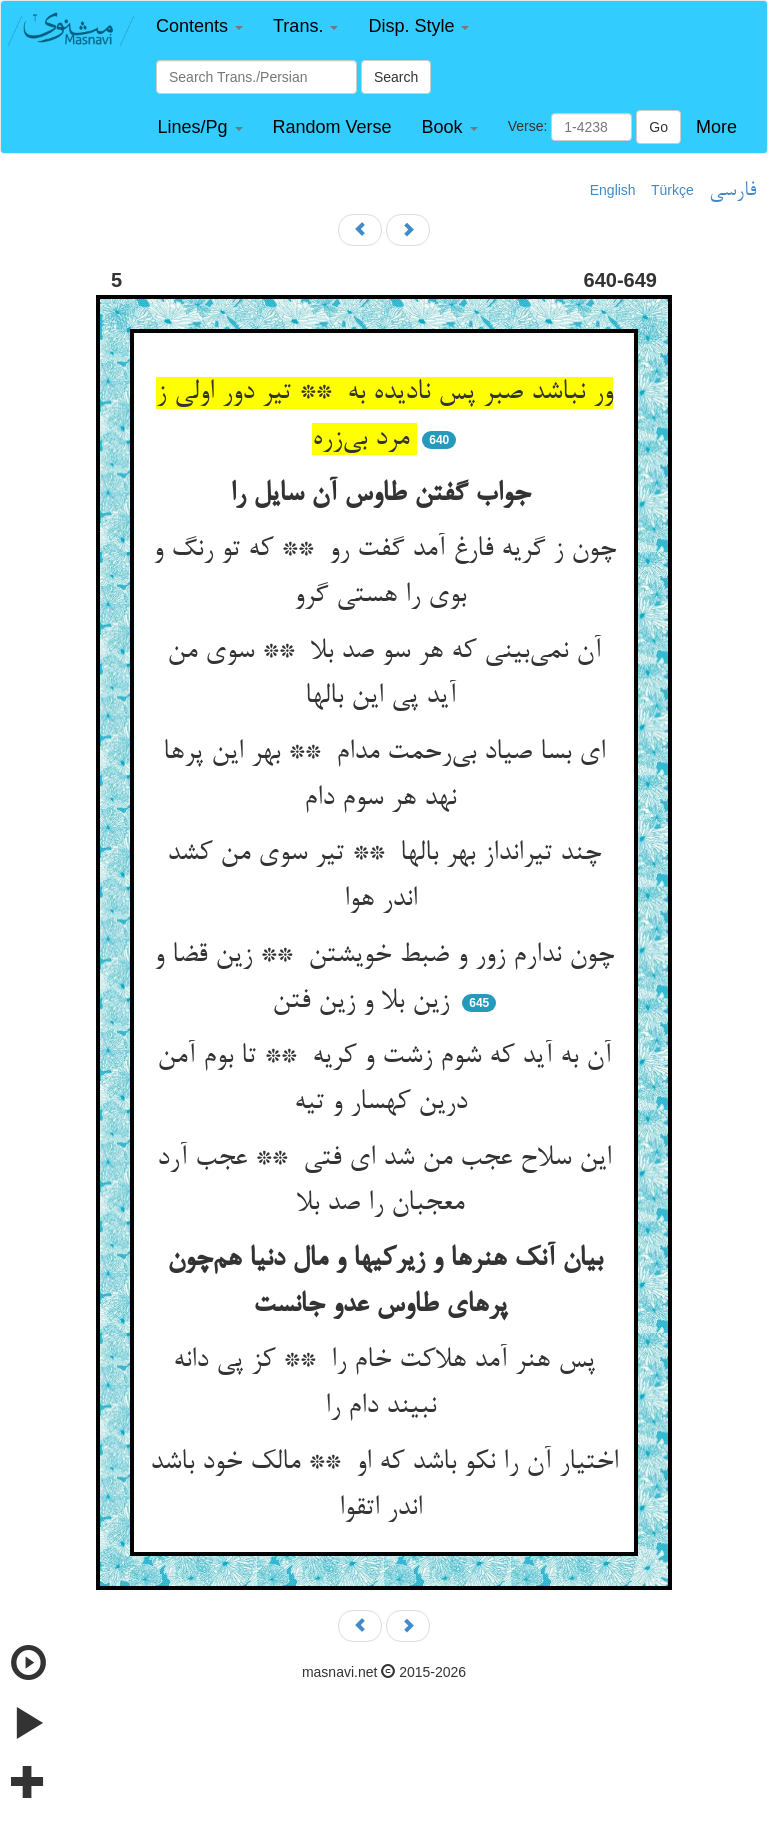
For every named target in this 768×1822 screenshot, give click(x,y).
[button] (199, 26)
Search (396, 77)
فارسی (732, 191)
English (613, 190)
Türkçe (672, 190)
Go (658, 127)
